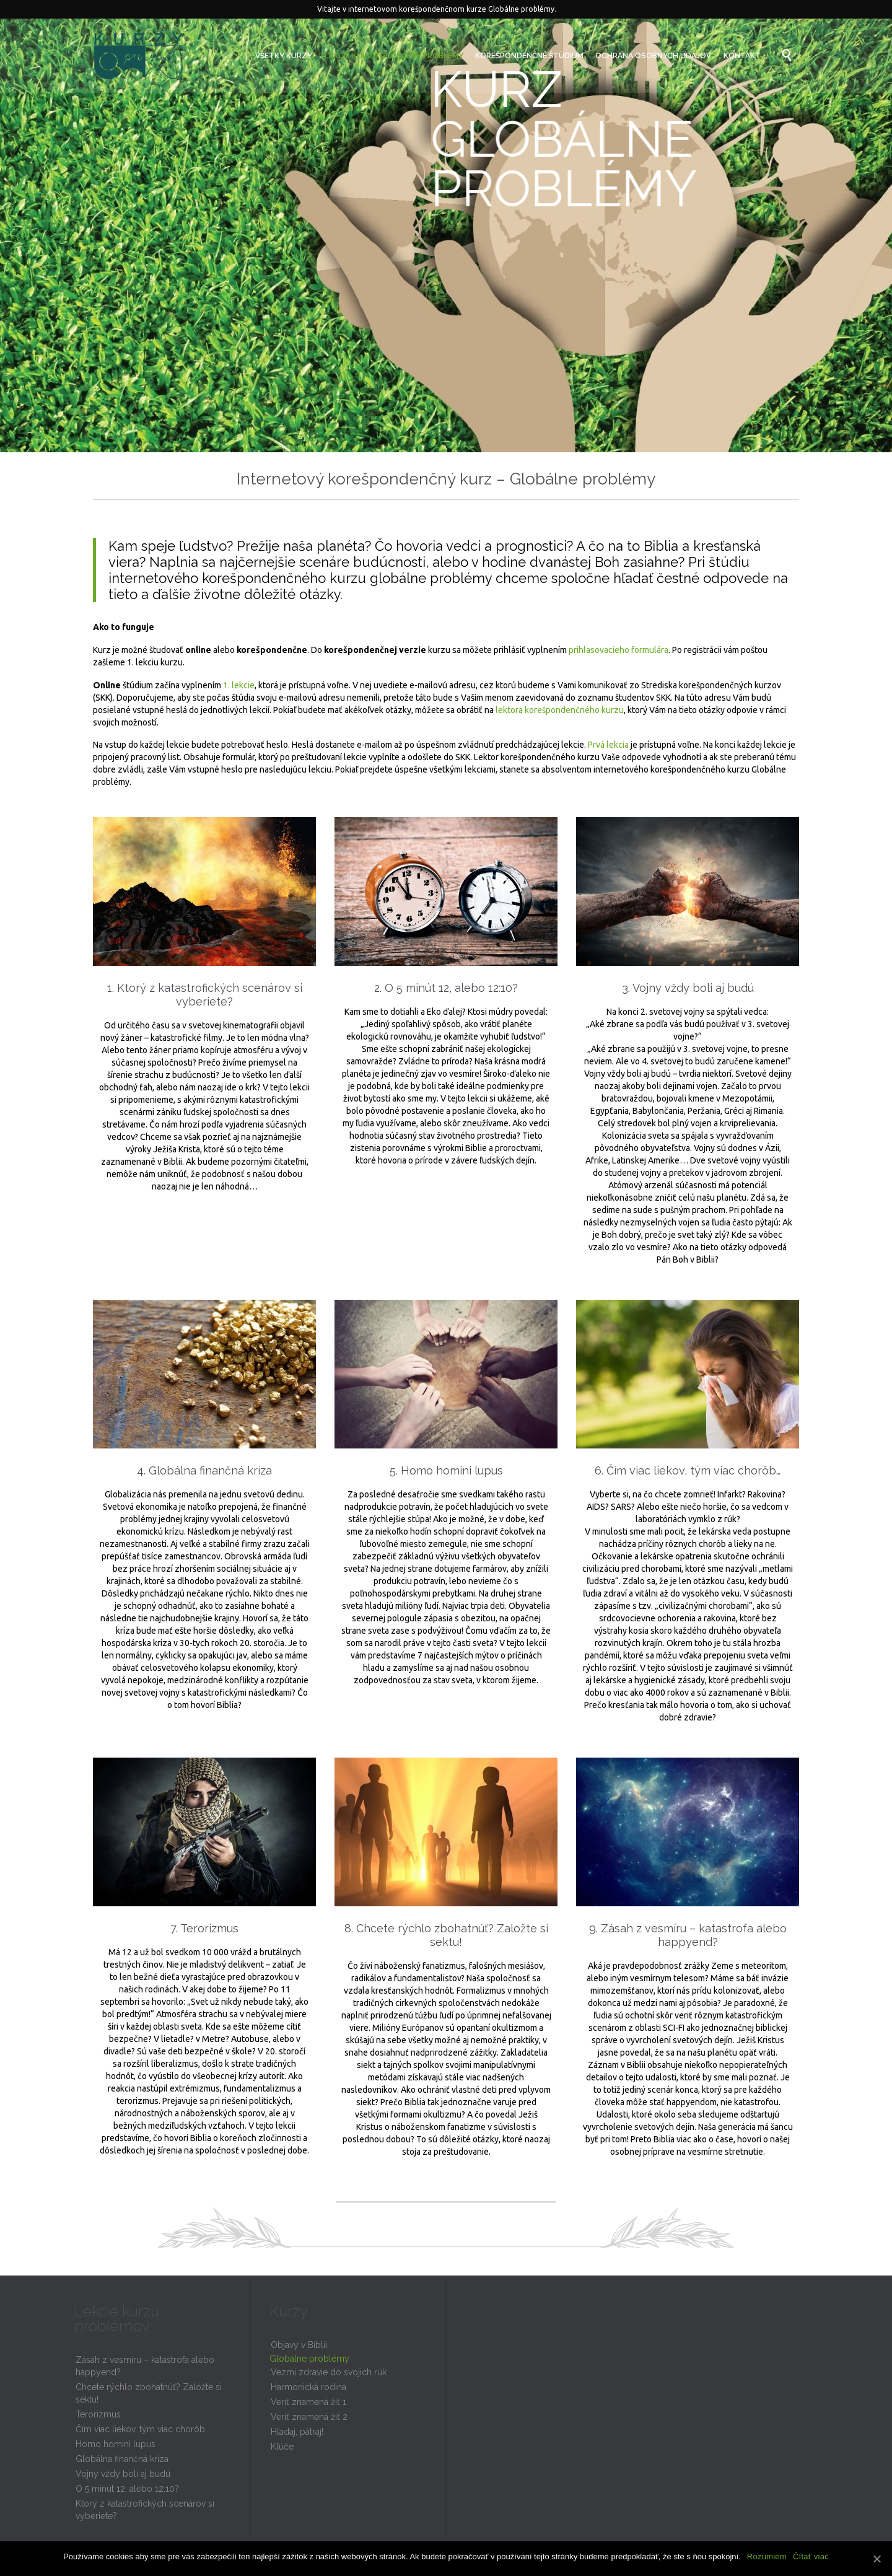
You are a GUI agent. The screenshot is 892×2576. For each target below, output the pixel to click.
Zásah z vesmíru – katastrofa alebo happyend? (145, 2366)
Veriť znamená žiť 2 (309, 2417)
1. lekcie (239, 685)
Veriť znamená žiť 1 (308, 2402)
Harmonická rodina (308, 2387)
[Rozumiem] (876, 2558)
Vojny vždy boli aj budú (123, 2474)
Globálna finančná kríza (122, 2459)
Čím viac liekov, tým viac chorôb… (142, 2429)
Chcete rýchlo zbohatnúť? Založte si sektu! (149, 2393)
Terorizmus (98, 2414)
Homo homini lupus (115, 2444)
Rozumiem (767, 2556)
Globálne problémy (309, 2359)
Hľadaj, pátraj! (297, 2432)
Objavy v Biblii (299, 2345)
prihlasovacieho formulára (618, 650)
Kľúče (282, 2446)
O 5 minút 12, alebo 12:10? (127, 2489)
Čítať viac (811, 2556)
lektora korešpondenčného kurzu (560, 710)
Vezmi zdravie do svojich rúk (329, 2372)
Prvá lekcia (608, 745)
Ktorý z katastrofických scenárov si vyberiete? (145, 2510)
